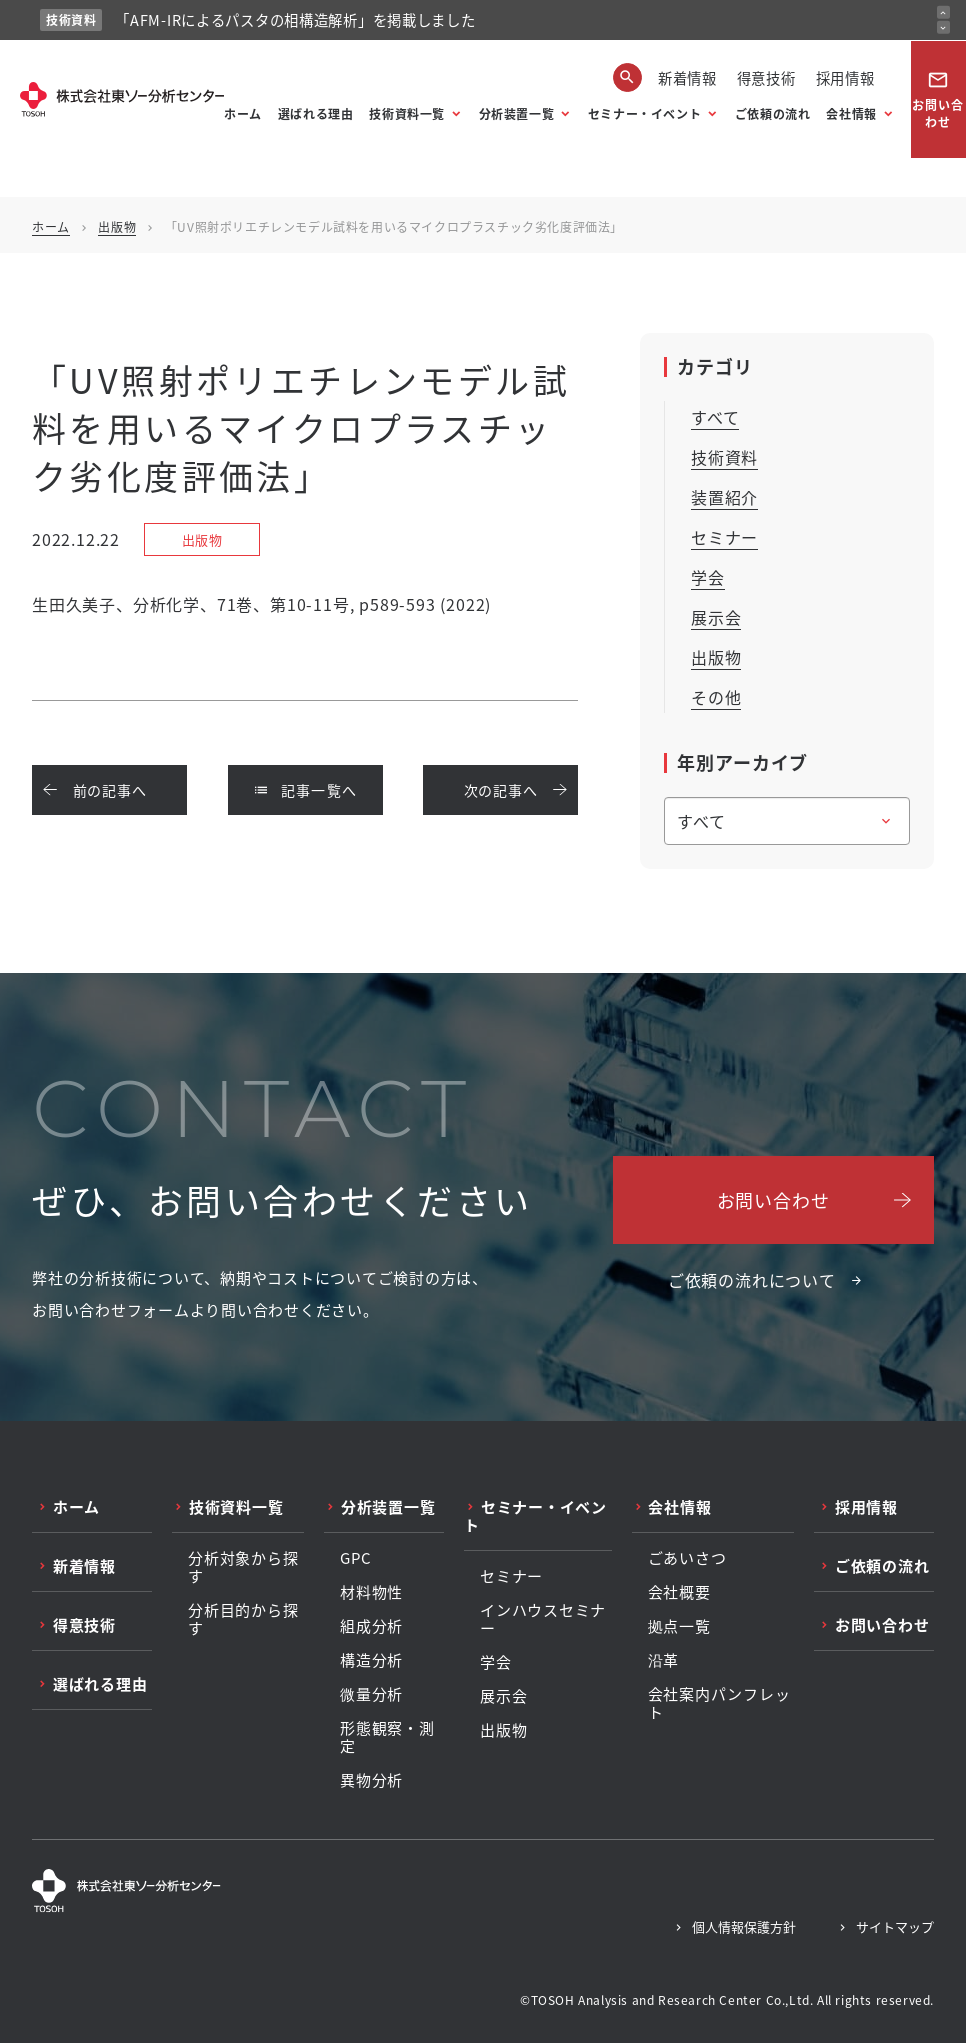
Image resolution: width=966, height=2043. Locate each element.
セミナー (724, 537)
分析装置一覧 (517, 113)
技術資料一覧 (407, 113)
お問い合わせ (938, 99)
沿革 (664, 1660)
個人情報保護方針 (744, 1926)
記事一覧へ (305, 790)
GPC (355, 1558)
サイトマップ (895, 1926)
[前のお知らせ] (943, 12)
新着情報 (687, 77)
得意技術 (766, 77)
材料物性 (371, 1592)
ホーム (243, 113)
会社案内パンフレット (719, 1703)
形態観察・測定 (387, 1737)
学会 (708, 577)
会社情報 (851, 113)
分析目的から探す (243, 1619)
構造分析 (371, 1660)
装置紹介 (724, 497)
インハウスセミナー (543, 1619)
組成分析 (371, 1626)
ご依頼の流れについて (752, 1280)
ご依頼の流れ (773, 113)
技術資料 (724, 457)
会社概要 (679, 1592)
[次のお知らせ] (943, 27)
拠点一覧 (679, 1626)
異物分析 (371, 1780)
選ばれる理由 (316, 113)
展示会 (716, 617)
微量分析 (371, 1694)
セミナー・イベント (644, 113)
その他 (716, 697)
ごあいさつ (687, 1558)
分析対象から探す (243, 1567)
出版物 (117, 226)
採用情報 (845, 77)
